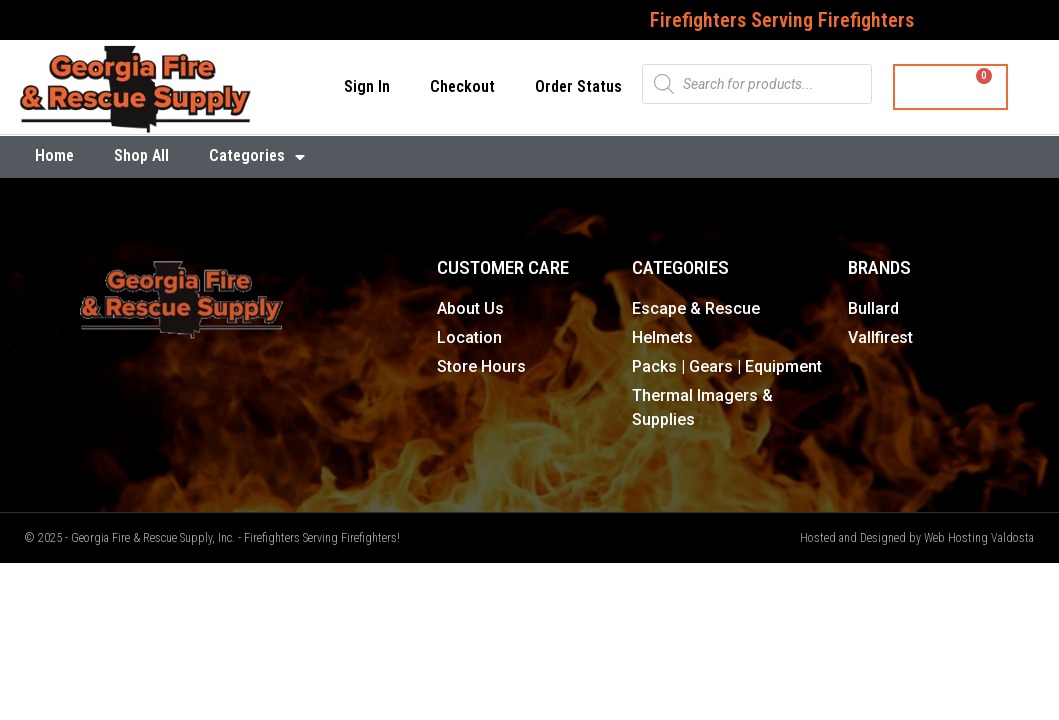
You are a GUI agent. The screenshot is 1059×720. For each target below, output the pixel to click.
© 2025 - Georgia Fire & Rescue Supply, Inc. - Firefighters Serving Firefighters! (212, 538)
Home (54, 155)
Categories (257, 157)
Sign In (367, 86)
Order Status (578, 86)
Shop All (141, 155)
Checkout (462, 86)
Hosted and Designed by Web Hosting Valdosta (917, 538)
